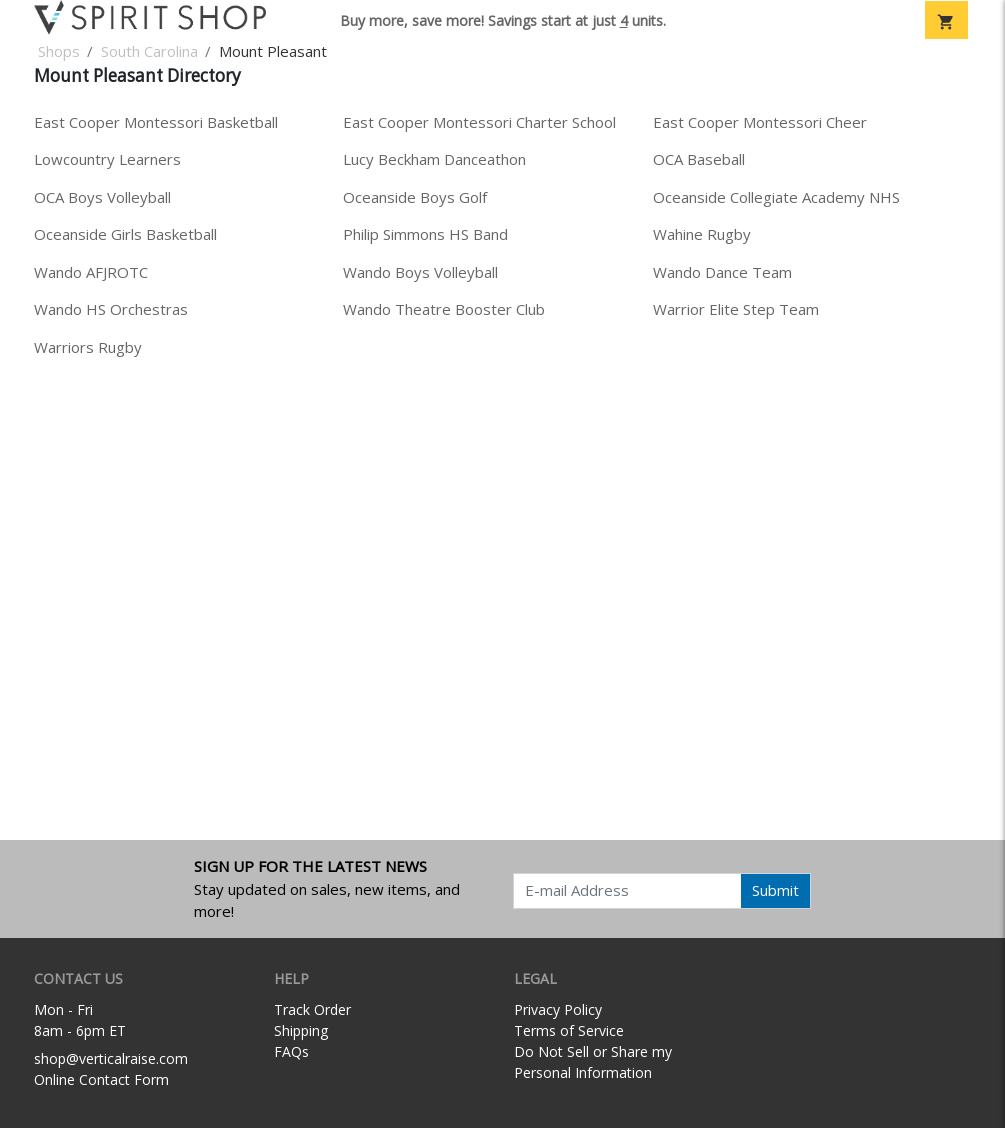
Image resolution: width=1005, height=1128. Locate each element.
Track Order (312, 1009)
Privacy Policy (558, 1009)
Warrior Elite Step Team (736, 309)
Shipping (301, 1030)
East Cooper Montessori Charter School (479, 122)
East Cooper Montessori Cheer (760, 122)
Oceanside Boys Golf (415, 197)
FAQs (291, 1051)
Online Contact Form (101, 1079)
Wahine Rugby (702, 234)
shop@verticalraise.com (111, 1058)
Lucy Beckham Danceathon (434, 159)
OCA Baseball (699, 159)
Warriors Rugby (88, 347)
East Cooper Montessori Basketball (156, 122)
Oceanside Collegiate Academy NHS (776, 197)
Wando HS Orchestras (111, 309)
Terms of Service (569, 1030)
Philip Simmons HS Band (425, 234)
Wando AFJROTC (91, 272)
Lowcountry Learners (107, 159)
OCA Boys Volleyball (102, 197)
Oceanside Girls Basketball (125, 234)
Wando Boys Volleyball (420, 272)
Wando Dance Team (722, 272)
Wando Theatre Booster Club (444, 309)
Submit (775, 890)
